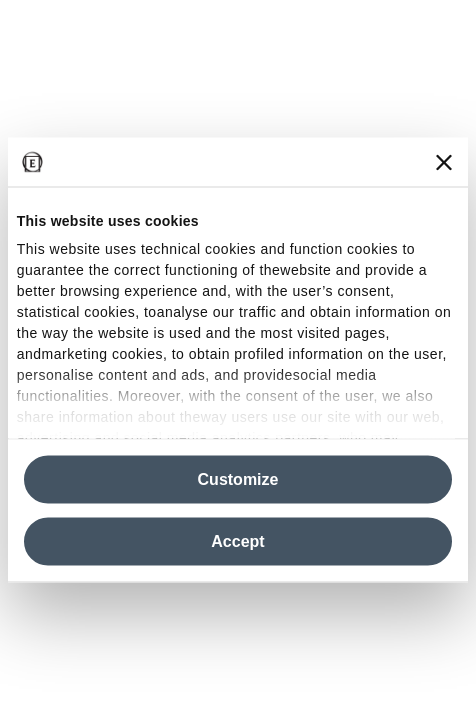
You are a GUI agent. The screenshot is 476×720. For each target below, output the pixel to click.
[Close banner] (444, 162)
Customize (238, 479)
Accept (237, 541)
